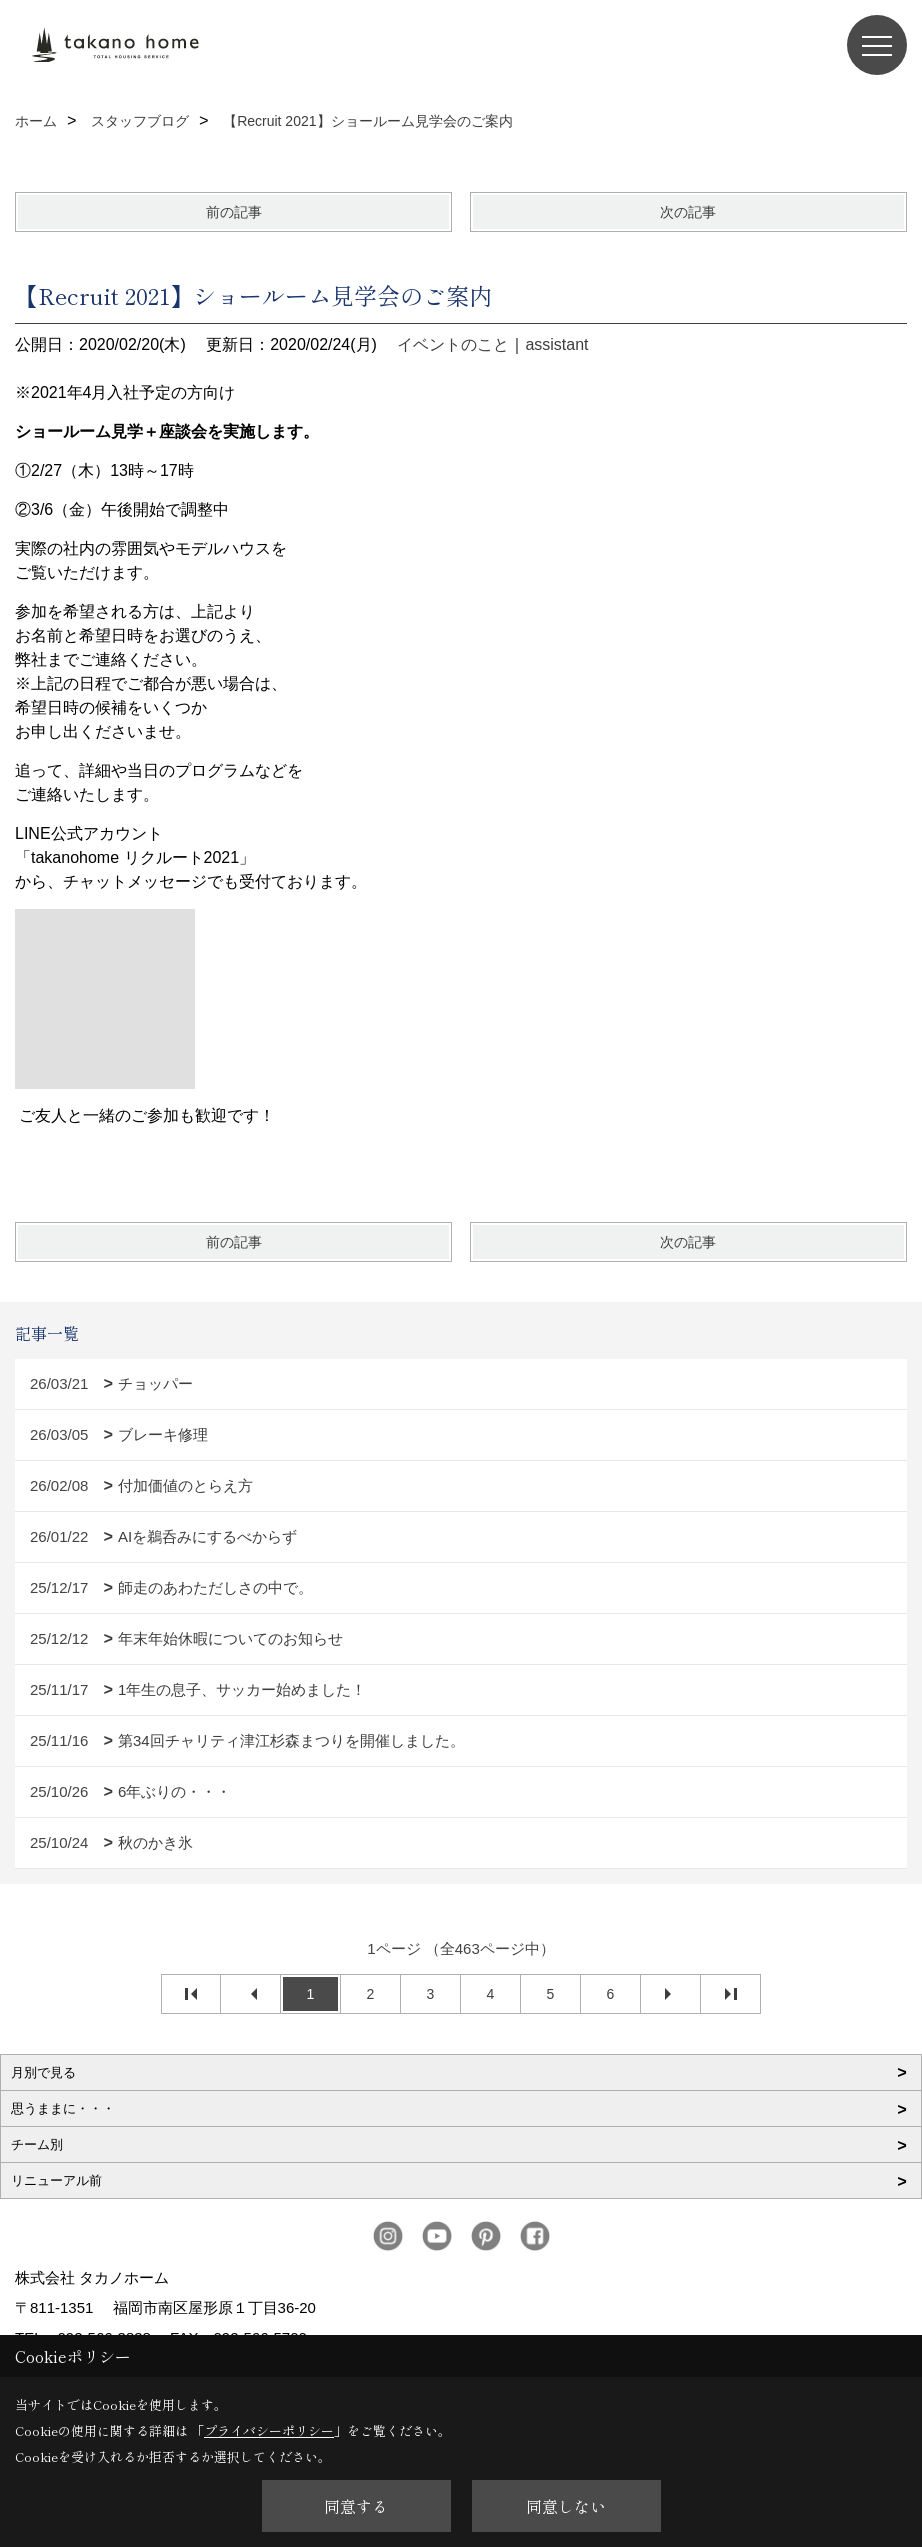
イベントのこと (453, 344)
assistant (556, 344)
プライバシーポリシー (269, 2430)
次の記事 (688, 212)
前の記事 (234, 212)
